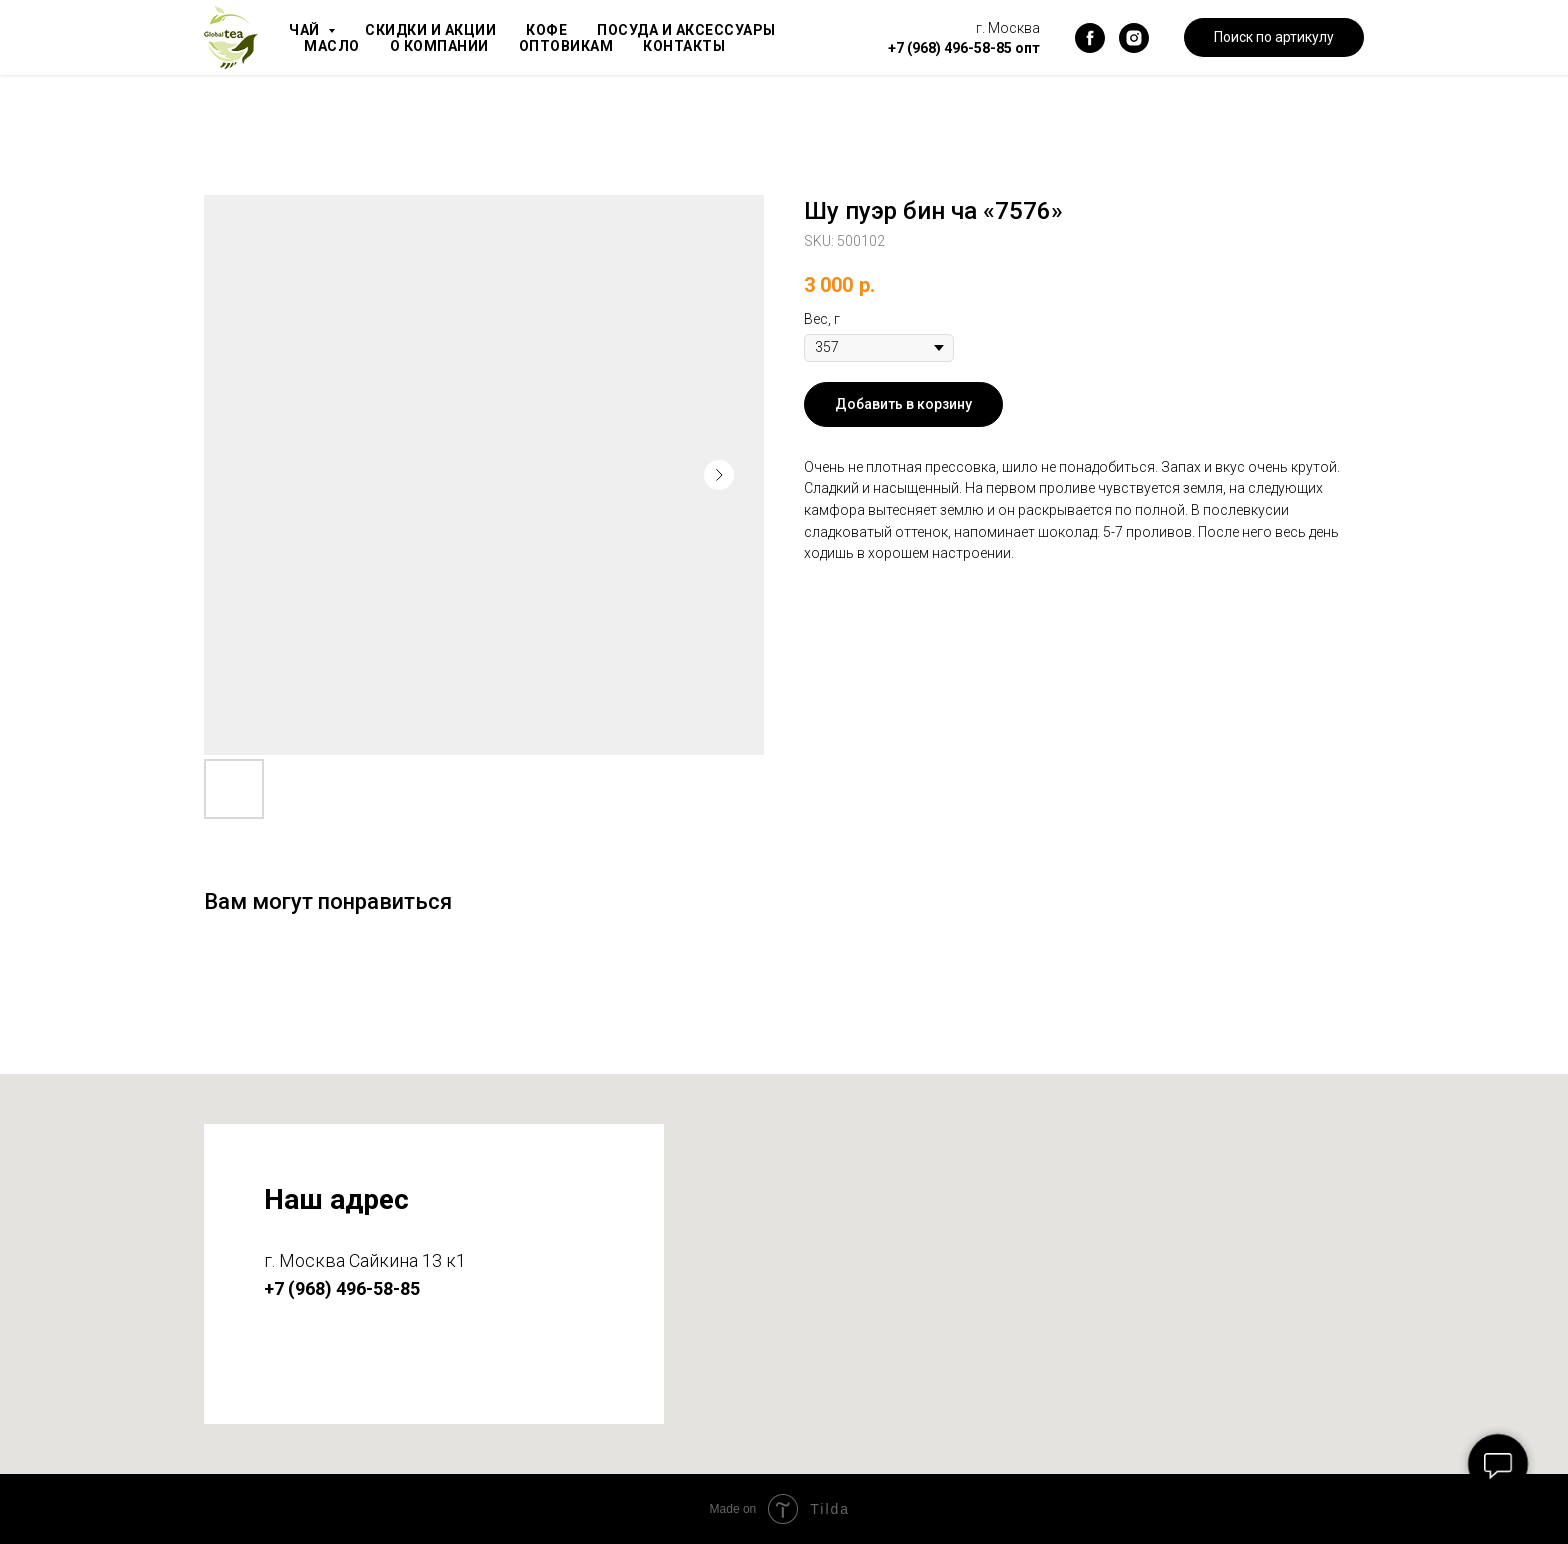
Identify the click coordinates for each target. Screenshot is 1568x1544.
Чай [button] (307, 30)
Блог (792, 46)
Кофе (556, 30)
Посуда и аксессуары (702, 30)
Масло (333, 46)
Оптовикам (575, 46)
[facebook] (1090, 38)
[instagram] (1134, 38)
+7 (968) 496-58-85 (950, 48)
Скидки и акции (436, 30)
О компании (444, 46)
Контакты (698, 46)
